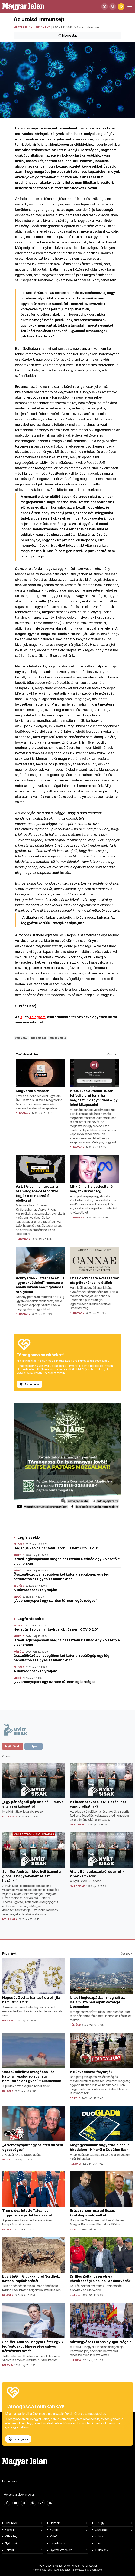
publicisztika (58, 1037)
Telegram (37, 1017)
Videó (53, 2536)
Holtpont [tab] (33, 1746)
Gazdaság (101, 2529)
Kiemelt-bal (38, 1037)
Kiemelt (9, 2529)
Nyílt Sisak (11, 2543)
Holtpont (55, 2523)
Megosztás (67, 35)
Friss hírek (11, 2523)
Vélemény (11, 2536)
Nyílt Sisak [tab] (12, 1746)
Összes (113, 1054)
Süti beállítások (93, 2569)
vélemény (21, 1037)
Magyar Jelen (23, 27)
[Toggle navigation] (129, 6)
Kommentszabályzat (44, 2569)
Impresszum (9, 2481)
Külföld (54, 2529)
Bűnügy (99, 2523)
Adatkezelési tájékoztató (70, 2569)
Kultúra (99, 2536)
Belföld (9, 2550)
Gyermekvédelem (61, 2550)
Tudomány (42, 27)
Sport (98, 2543)
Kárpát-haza (57, 2543)
